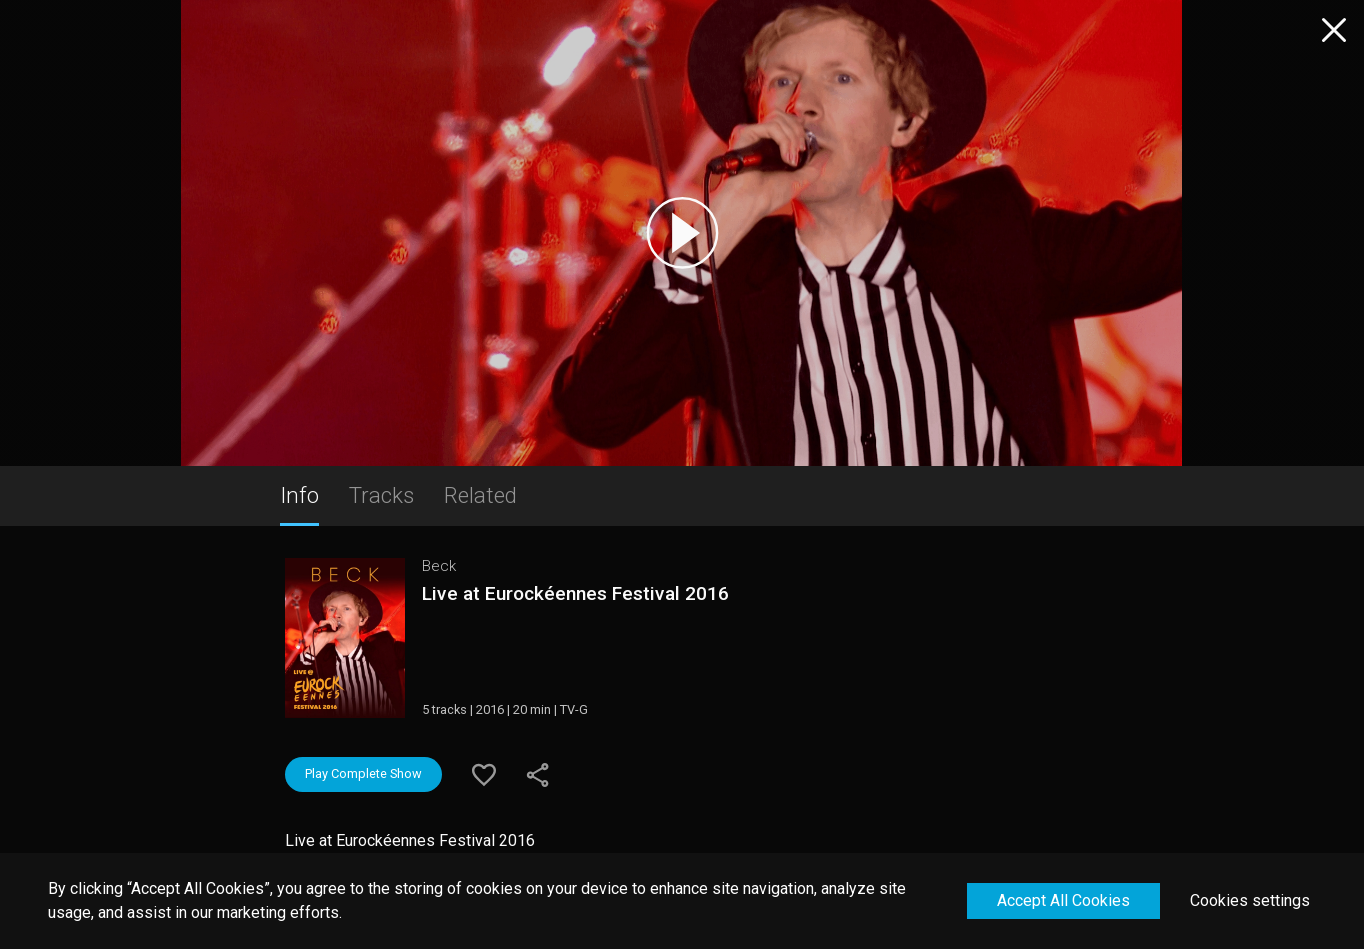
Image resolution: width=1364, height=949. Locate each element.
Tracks (381, 495)
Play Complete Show (363, 773)
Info (299, 495)
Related (480, 495)
